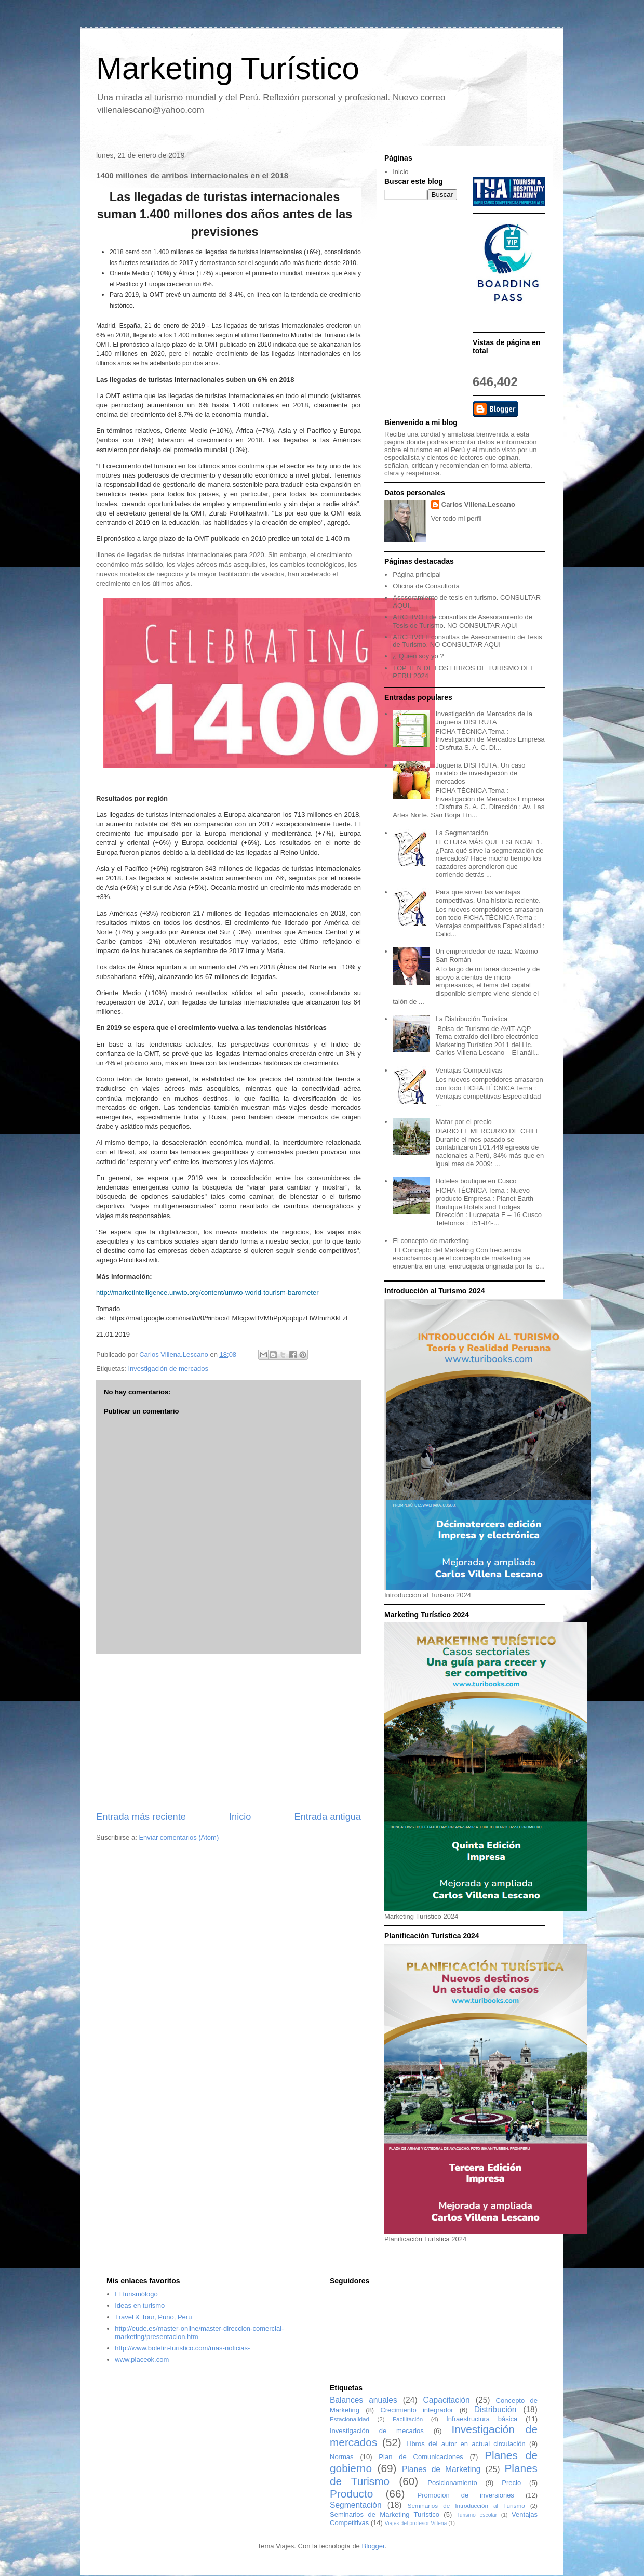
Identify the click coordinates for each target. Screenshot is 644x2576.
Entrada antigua (327, 1817)
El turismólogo (136, 2294)
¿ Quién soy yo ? (418, 656)
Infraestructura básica (481, 2419)
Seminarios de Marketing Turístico (384, 2514)
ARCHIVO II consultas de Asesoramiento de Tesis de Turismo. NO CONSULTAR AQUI (467, 641)
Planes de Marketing (441, 2469)
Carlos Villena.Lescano (478, 504)
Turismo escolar (477, 2515)
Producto (351, 2494)
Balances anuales (363, 2400)
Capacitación (446, 2400)
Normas (342, 2457)
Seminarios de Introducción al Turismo (466, 2505)
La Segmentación (461, 833)
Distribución (495, 2409)
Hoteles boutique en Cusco (475, 1181)
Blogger (372, 2546)
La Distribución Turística (471, 1019)
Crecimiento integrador (416, 2410)
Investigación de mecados (377, 2431)
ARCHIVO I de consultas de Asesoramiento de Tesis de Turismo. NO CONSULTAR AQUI (462, 621)
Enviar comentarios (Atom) (179, 1837)
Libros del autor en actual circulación (466, 2444)
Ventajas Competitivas (468, 1070)
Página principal (417, 574)
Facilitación (408, 2418)
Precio (511, 2483)
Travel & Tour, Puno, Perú (153, 2317)
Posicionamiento (452, 2483)
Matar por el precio (463, 1122)
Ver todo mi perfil (456, 518)
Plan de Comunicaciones (421, 2457)
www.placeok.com (142, 2359)
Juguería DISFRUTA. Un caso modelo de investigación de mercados (480, 773)
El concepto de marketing (431, 1241)
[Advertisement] (228, 1732)
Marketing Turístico (227, 68)
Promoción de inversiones (466, 2495)
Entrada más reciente (141, 1817)
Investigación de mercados (168, 1368)
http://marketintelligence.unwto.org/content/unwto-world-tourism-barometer (207, 1293)
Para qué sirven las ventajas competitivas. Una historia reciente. (487, 896)
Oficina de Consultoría (426, 586)
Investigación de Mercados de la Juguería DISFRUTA (483, 718)
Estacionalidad (349, 2418)
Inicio (240, 1817)
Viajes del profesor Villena (416, 2523)
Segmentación (356, 2505)
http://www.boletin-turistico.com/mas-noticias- (182, 2348)
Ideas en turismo (140, 2305)
